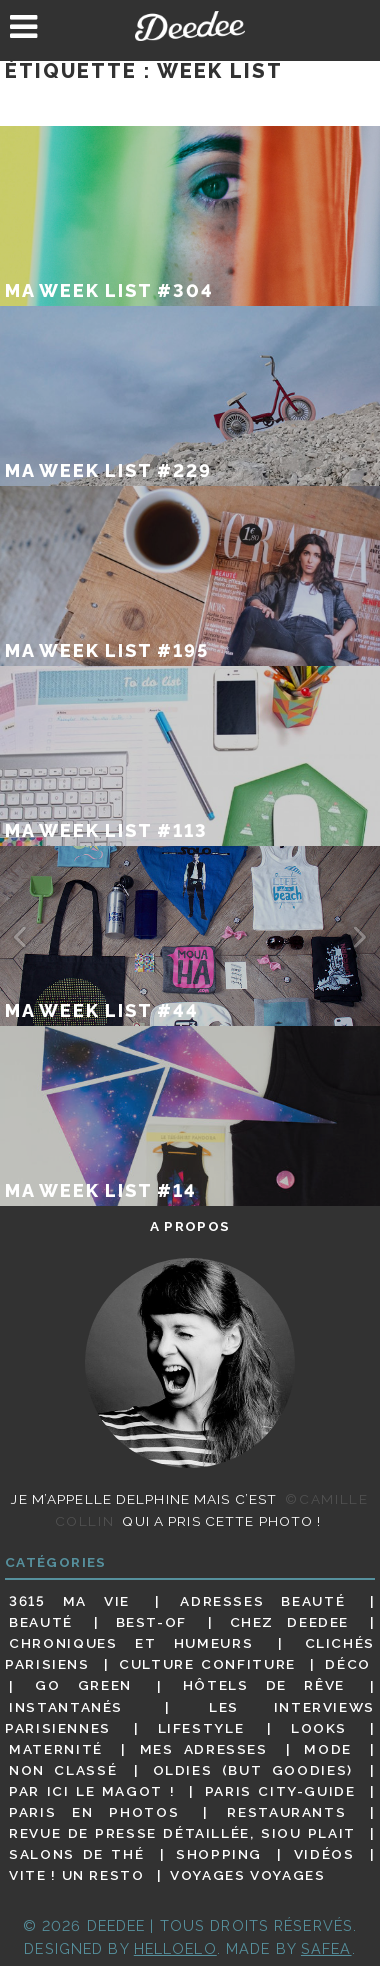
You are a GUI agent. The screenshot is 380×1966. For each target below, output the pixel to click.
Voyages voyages (247, 1875)
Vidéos (324, 1854)
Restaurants (286, 1812)
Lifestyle (201, 1728)
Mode (328, 1749)
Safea (326, 1948)
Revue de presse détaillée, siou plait (182, 1833)
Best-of (151, 1622)
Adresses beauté (262, 1601)
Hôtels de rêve (264, 1686)
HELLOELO (175, 1948)
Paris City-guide (280, 1791)
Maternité (56, 1749)
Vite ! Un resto (76, 1875)
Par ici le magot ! (92, 1791)
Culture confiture (207, 1664)
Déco (348, 1664)
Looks (319, 1728)
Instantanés (66, 1707)
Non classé (63, 1770)
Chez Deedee (289, 1622)
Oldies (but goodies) (253, 1770)
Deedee (190, 26)
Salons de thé (76, 1854)
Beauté (41, 1622)
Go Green (83, 1686)
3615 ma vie (69, 1601)
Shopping (219, 1854)
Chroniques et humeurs (131, 1643)
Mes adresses (204, 1749)
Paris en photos (94, 1812)
